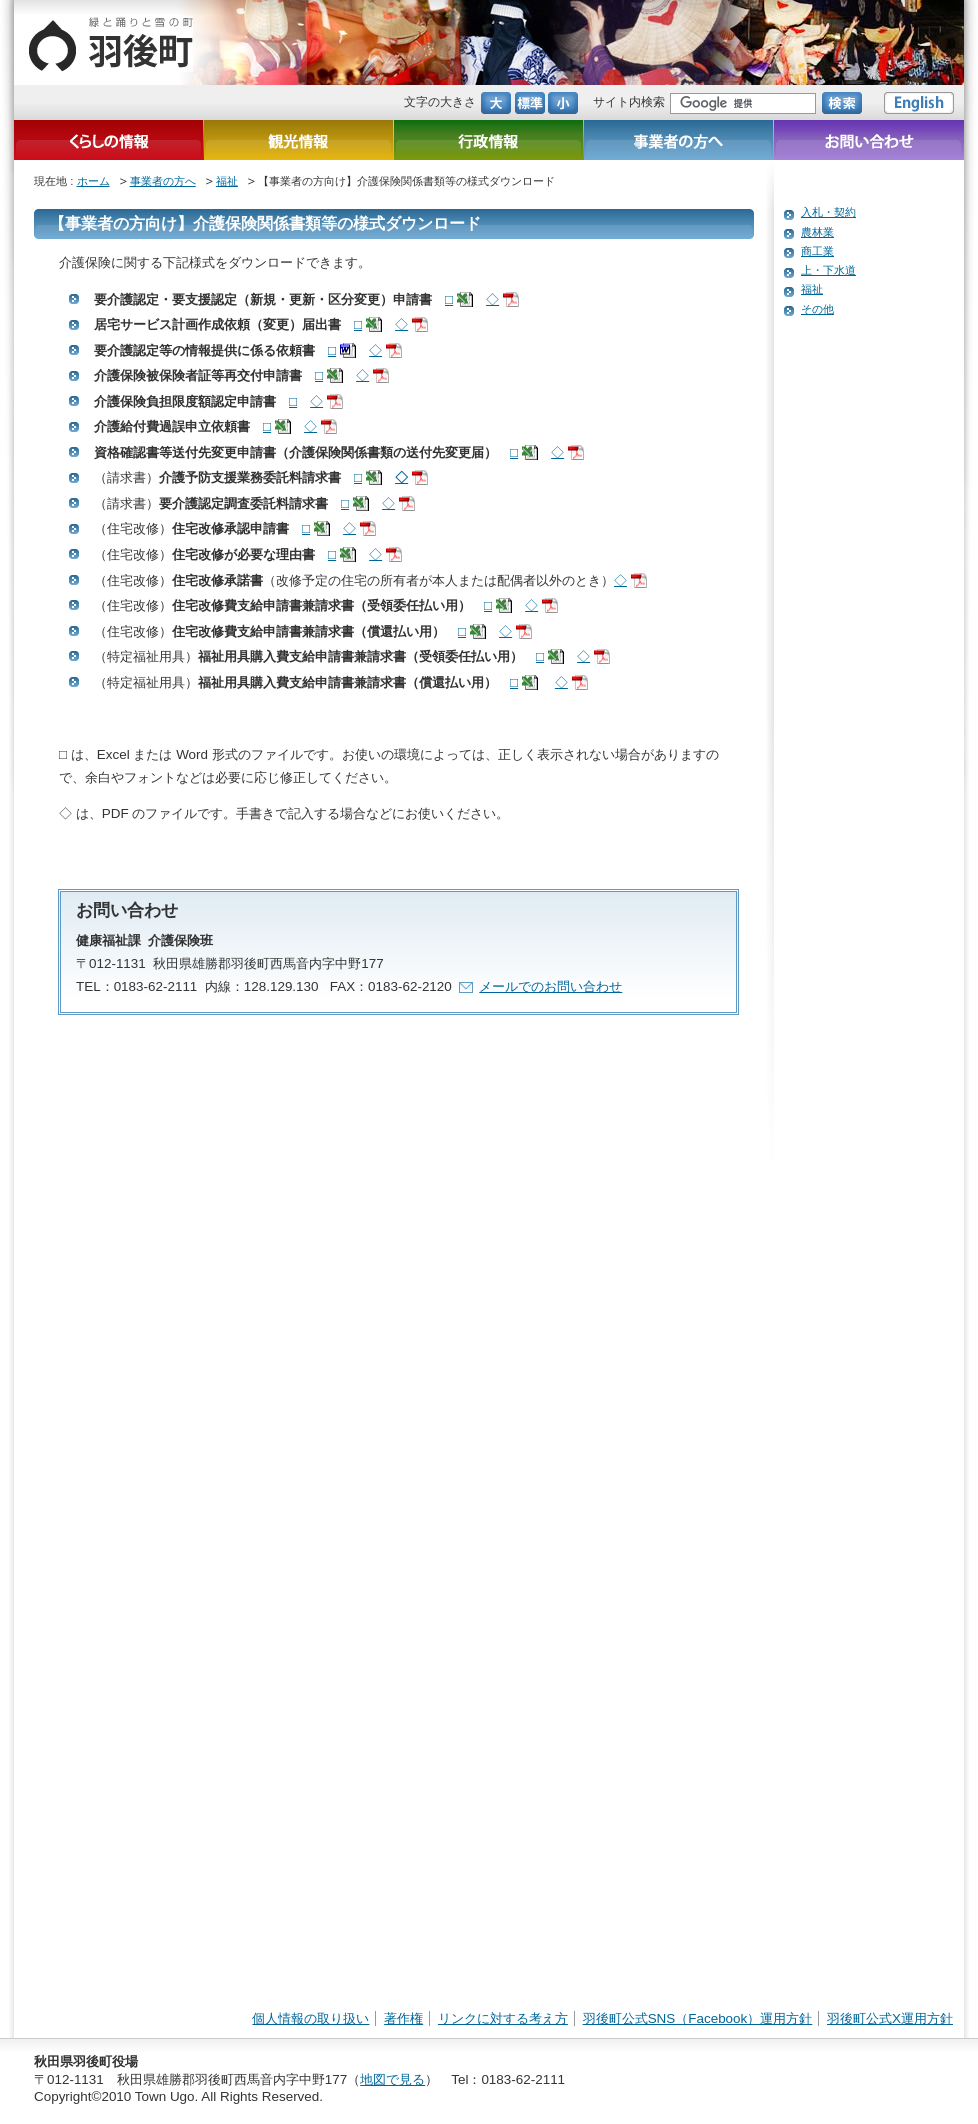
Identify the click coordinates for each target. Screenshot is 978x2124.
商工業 (817, 251)
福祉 (227, 181)
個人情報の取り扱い (310, 2018)
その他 (817, 309)
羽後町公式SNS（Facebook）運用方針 (698, 2018)
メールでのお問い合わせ (550, 986)
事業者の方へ (163, 181)
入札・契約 (828, 212)
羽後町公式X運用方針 (890, 2018)
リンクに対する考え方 (503, 2018)
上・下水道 (828, 270)
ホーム (93, 181)
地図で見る (392, 2079)
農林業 (817, 232)
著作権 (403, 2018)
